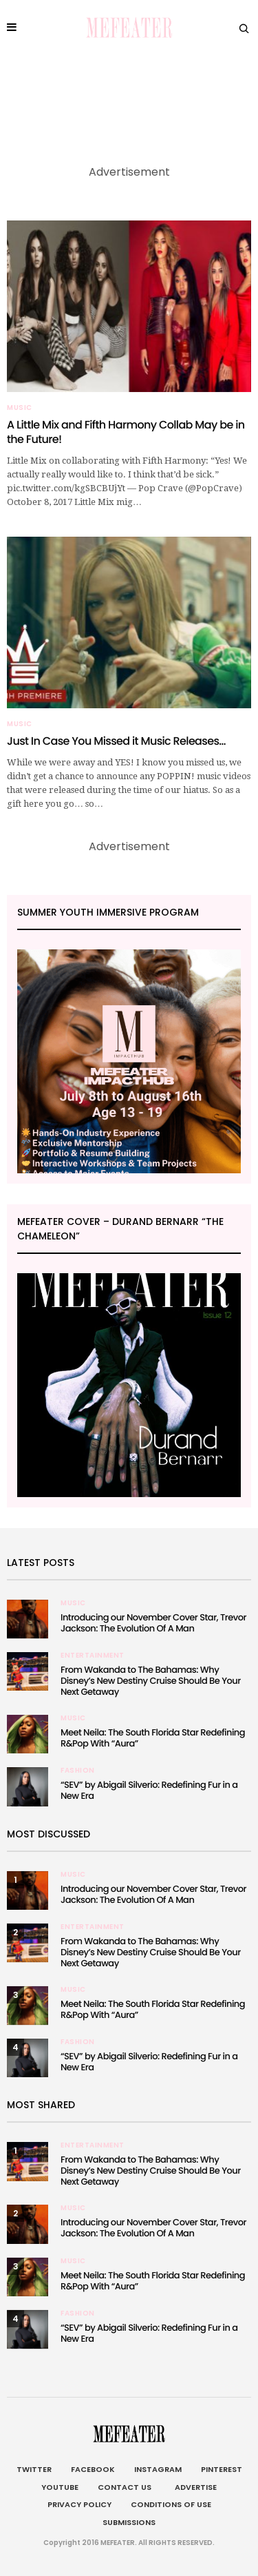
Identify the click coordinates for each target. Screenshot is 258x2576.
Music (19, 407)
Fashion (78, 1770)
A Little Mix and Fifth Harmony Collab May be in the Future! (125, 432)
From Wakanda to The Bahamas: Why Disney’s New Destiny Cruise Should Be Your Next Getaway (151, 1680)
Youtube (59, 2487)
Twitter (34, 2469)
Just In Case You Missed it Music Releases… (116, 741)
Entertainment (93, 1655)
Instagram (158, 2469)
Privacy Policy (79, 2504)
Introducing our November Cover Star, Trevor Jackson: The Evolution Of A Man (153, 1623)
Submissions (129, 2522)
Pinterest (221, 2469)
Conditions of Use (171, 2504)
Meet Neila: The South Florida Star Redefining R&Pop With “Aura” (153, 1738)
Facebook (93, 2469)
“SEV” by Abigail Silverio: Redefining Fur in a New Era (149, 1790)
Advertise (194, 2487)
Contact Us (124, 2487)
